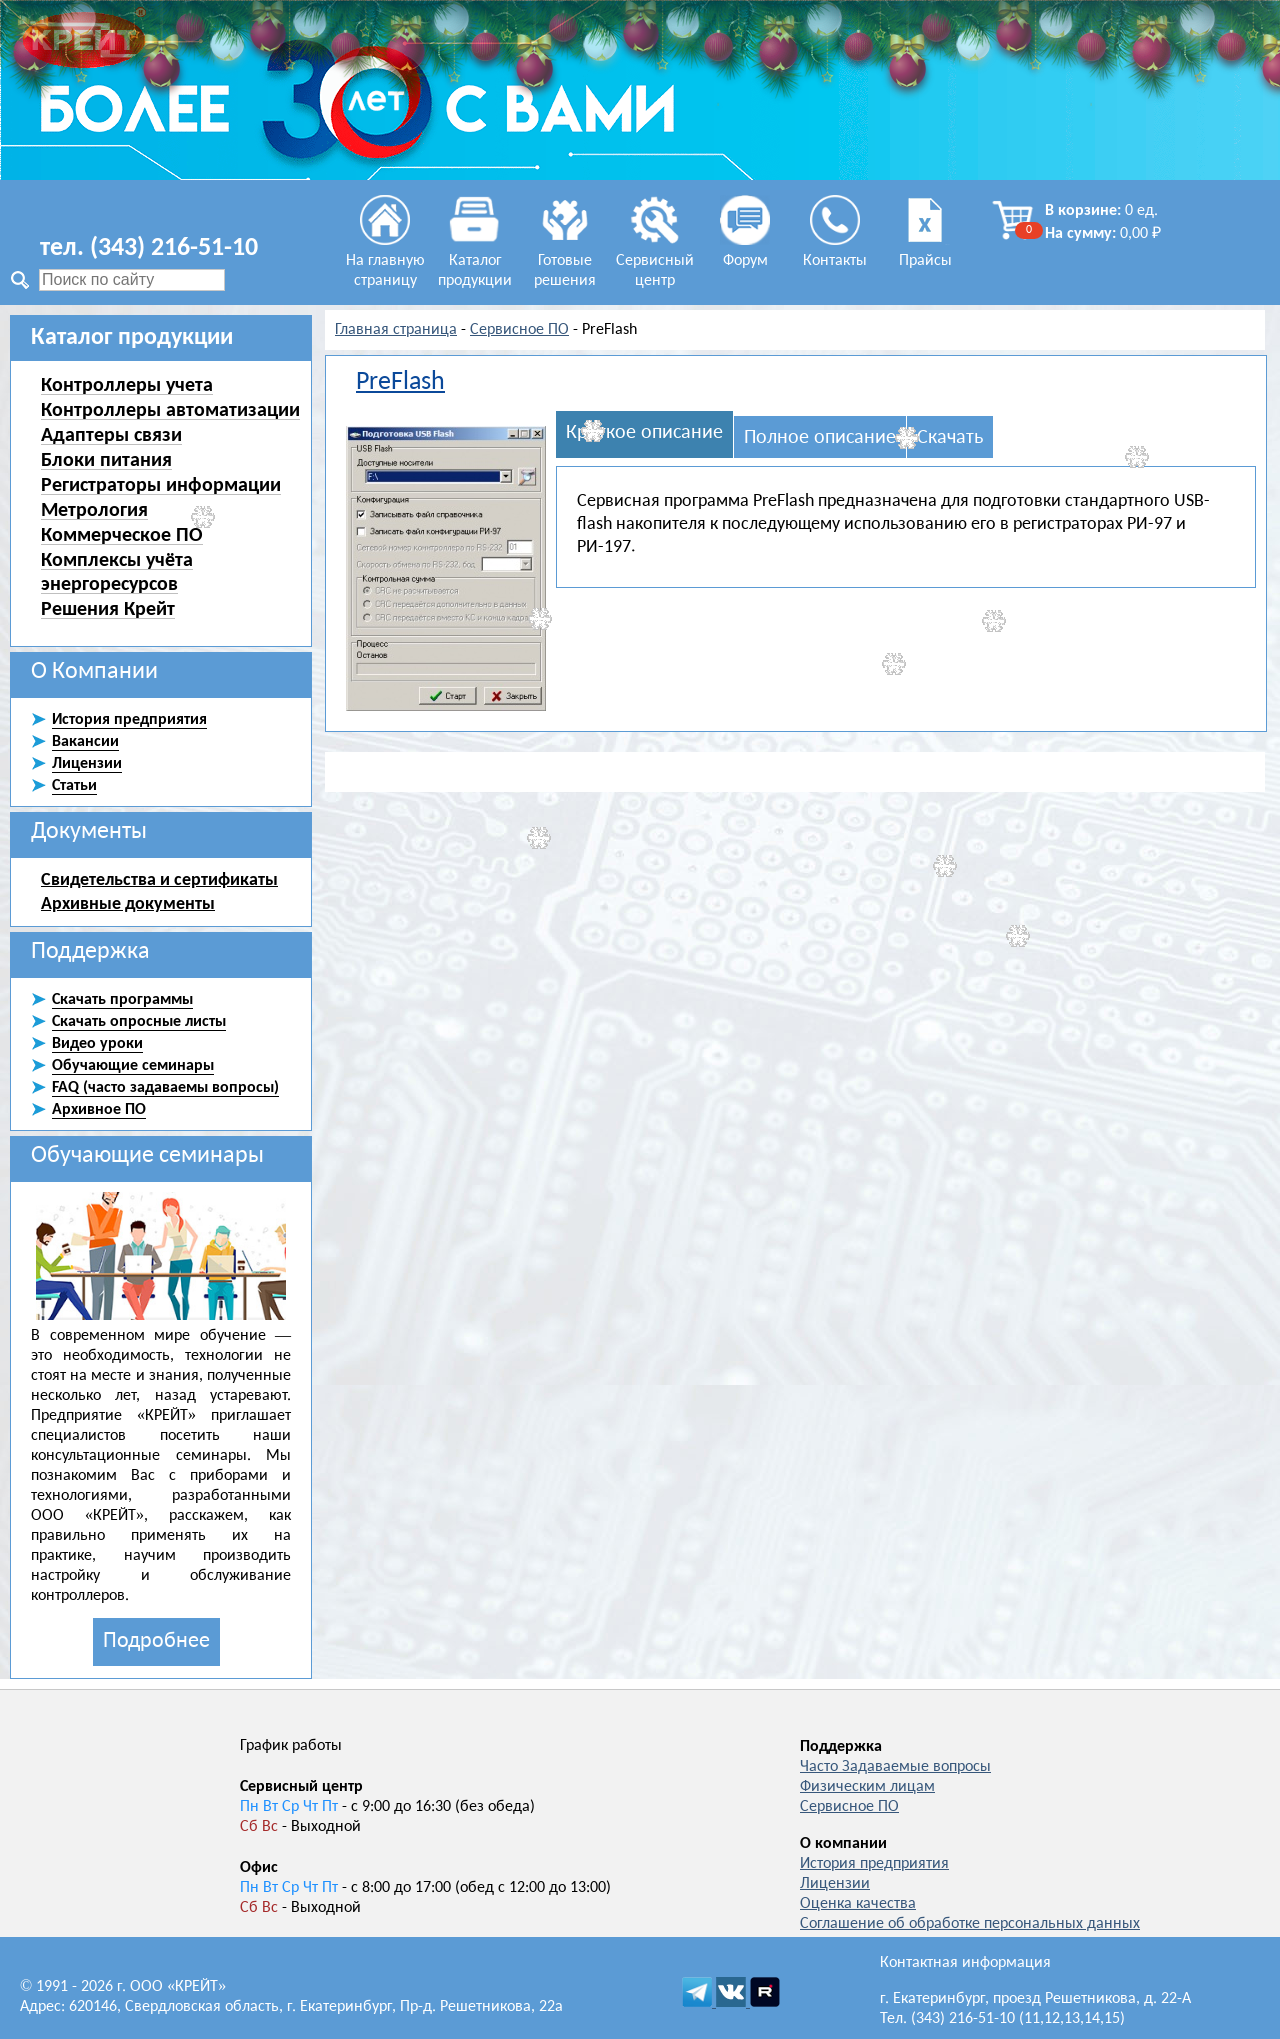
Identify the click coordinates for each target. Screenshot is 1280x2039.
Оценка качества (858, 1904)
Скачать (950, 438)
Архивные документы (128, 903)
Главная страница (396, 330)
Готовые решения (565, 261)
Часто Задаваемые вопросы (895, 1767)
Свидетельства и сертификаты (159, 879)
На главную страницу (385, 261)
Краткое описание (644, 433)
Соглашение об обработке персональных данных (970, 1924)
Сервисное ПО (519, 330)
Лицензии (835, 1884)
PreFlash (400, 382)
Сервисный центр (655, 261)
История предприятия (874, 1864)
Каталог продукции (475, 261)
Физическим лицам (867, 1787)
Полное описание (820, 438)
